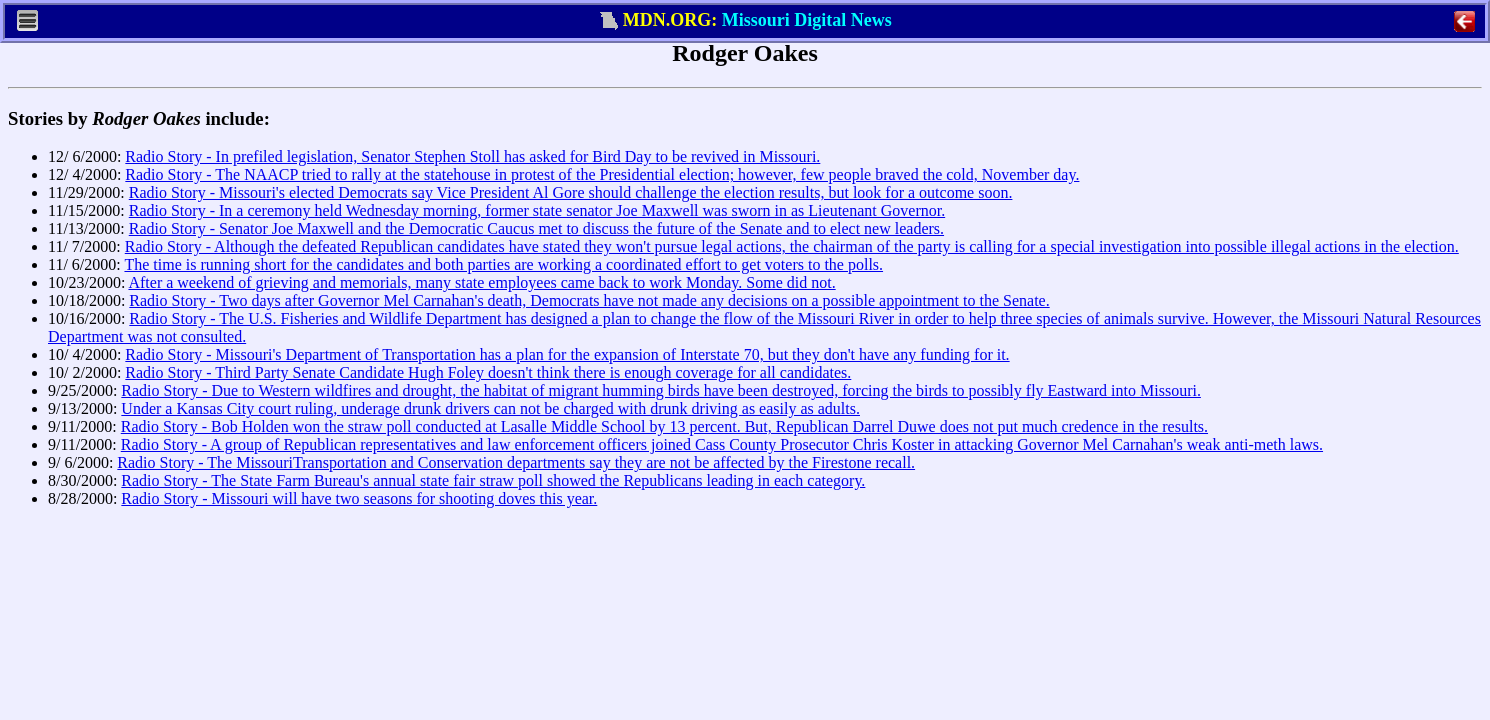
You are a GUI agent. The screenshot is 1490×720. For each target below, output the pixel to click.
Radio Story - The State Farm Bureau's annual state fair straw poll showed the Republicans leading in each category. (493, 480)
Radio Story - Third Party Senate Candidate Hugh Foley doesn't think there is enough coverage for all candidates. (488, 372)
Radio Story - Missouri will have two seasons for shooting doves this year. (359, 498)
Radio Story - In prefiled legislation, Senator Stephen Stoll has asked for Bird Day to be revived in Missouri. (472, 156)
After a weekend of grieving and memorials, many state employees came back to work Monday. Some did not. (481, 282)
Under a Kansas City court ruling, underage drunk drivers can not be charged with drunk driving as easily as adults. (490, 408)
